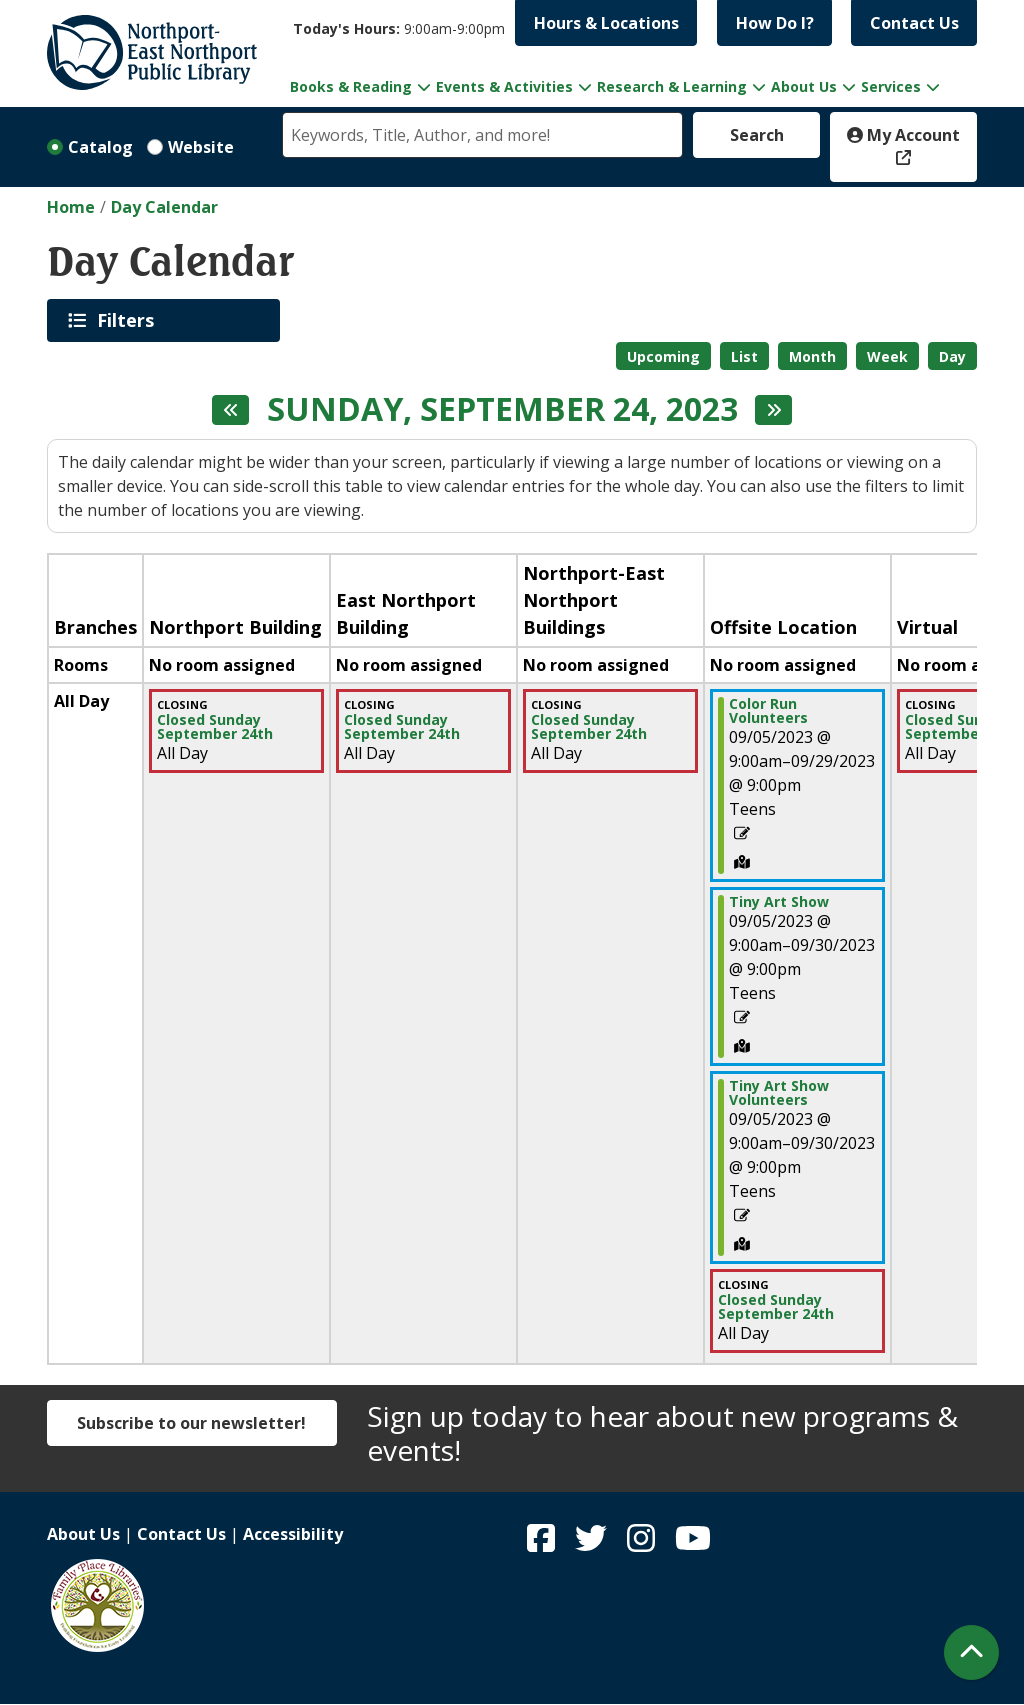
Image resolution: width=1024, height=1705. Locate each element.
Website (201, 147)
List (744, 356)
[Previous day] (230, 410)
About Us (83, 1534)
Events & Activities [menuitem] (504, 86)
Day (952, 356)
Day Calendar (164, 207)
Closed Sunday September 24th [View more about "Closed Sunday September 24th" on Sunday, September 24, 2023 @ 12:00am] (215, 727)
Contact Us (914, 23)
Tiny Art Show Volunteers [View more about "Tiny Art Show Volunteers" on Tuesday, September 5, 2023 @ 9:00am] (779, 1093)
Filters (129, 320)
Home (71, 207)
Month (812, 356)
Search (757, 135)
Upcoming (663, 356)
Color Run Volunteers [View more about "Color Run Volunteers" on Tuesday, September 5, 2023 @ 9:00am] (768, 711)
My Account (903, 135)
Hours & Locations (606, 23)
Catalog (100, 147)
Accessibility (293, 1534)
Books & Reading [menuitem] (351, 86)
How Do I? (775, 23)
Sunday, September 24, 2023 (502, 409)
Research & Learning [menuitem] (672, 86)
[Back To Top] (971, 1652)
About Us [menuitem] (804, 86)
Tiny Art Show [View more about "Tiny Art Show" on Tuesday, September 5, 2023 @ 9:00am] (779, 902)
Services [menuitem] (891, 86)
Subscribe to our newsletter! (191, 1423)
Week (887, 356)
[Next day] (773, 410)
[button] (399, 28)
